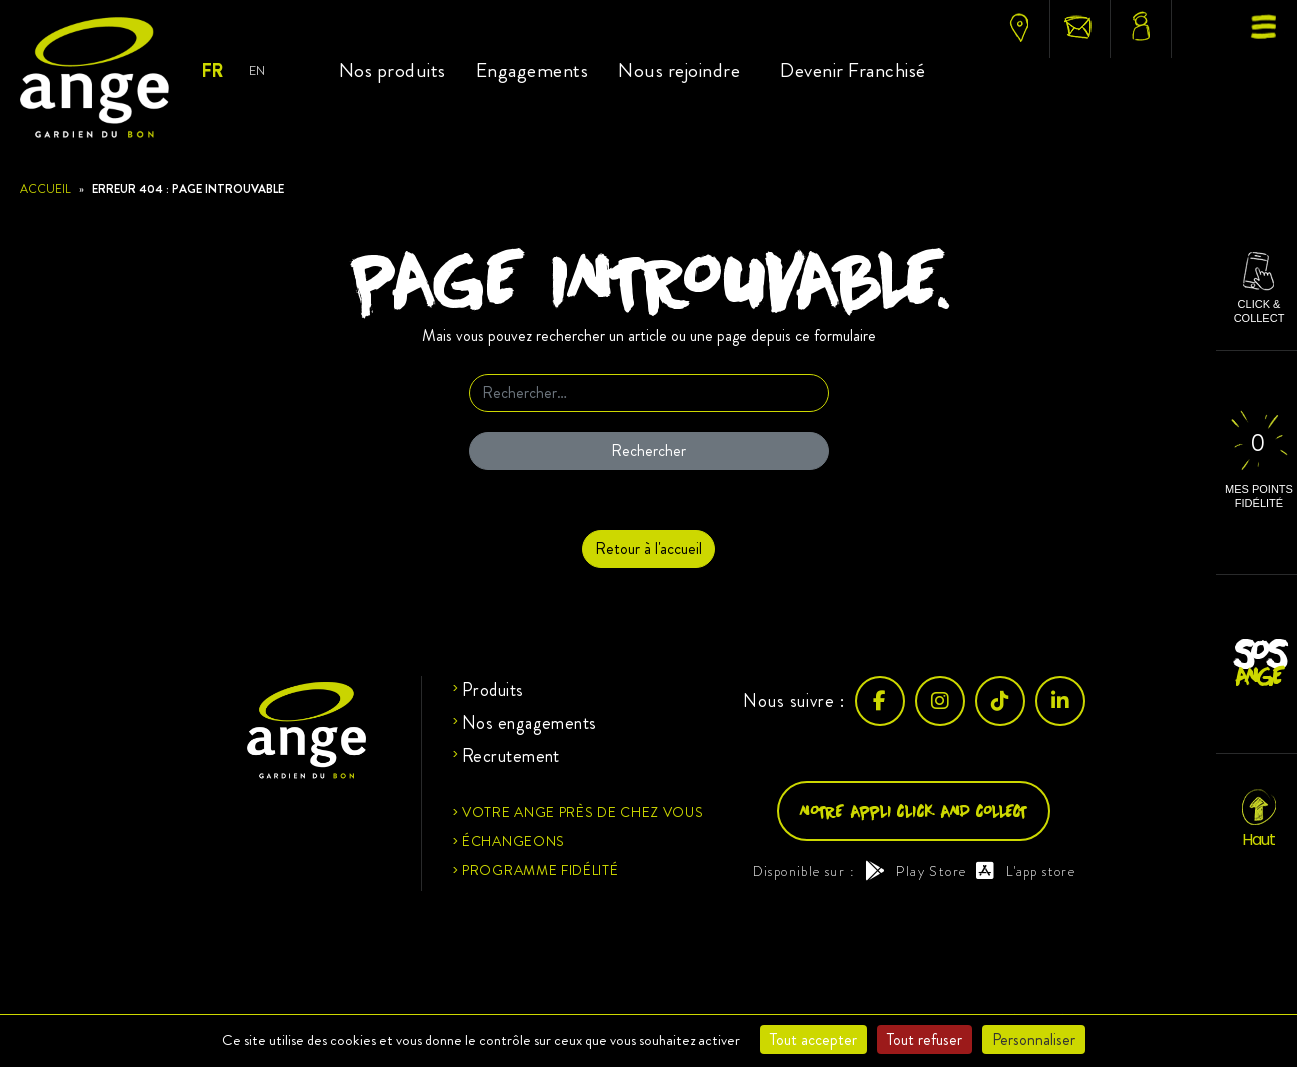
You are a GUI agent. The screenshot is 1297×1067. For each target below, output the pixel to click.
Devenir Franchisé (853, 70)
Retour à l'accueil (648, 548)
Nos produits (392, 70)
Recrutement (511, 756)
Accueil (45, 189)
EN (256, 70)
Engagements (532, 70)
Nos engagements (529, 723)
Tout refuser (924, 1039)
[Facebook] (880, 701)
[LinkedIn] (1060, 701)
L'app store (1025, 871)
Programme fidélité (540, 870)
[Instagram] (940, 701)
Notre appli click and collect (913, 810)
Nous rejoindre (679, 70)
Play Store (915, 871)
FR (211, 71)
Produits (493, 690)
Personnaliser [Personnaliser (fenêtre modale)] (1033, 1039)
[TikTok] (1000, 701)
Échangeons (513, 841)
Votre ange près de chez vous (583, 812)
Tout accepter (813, 1039)
